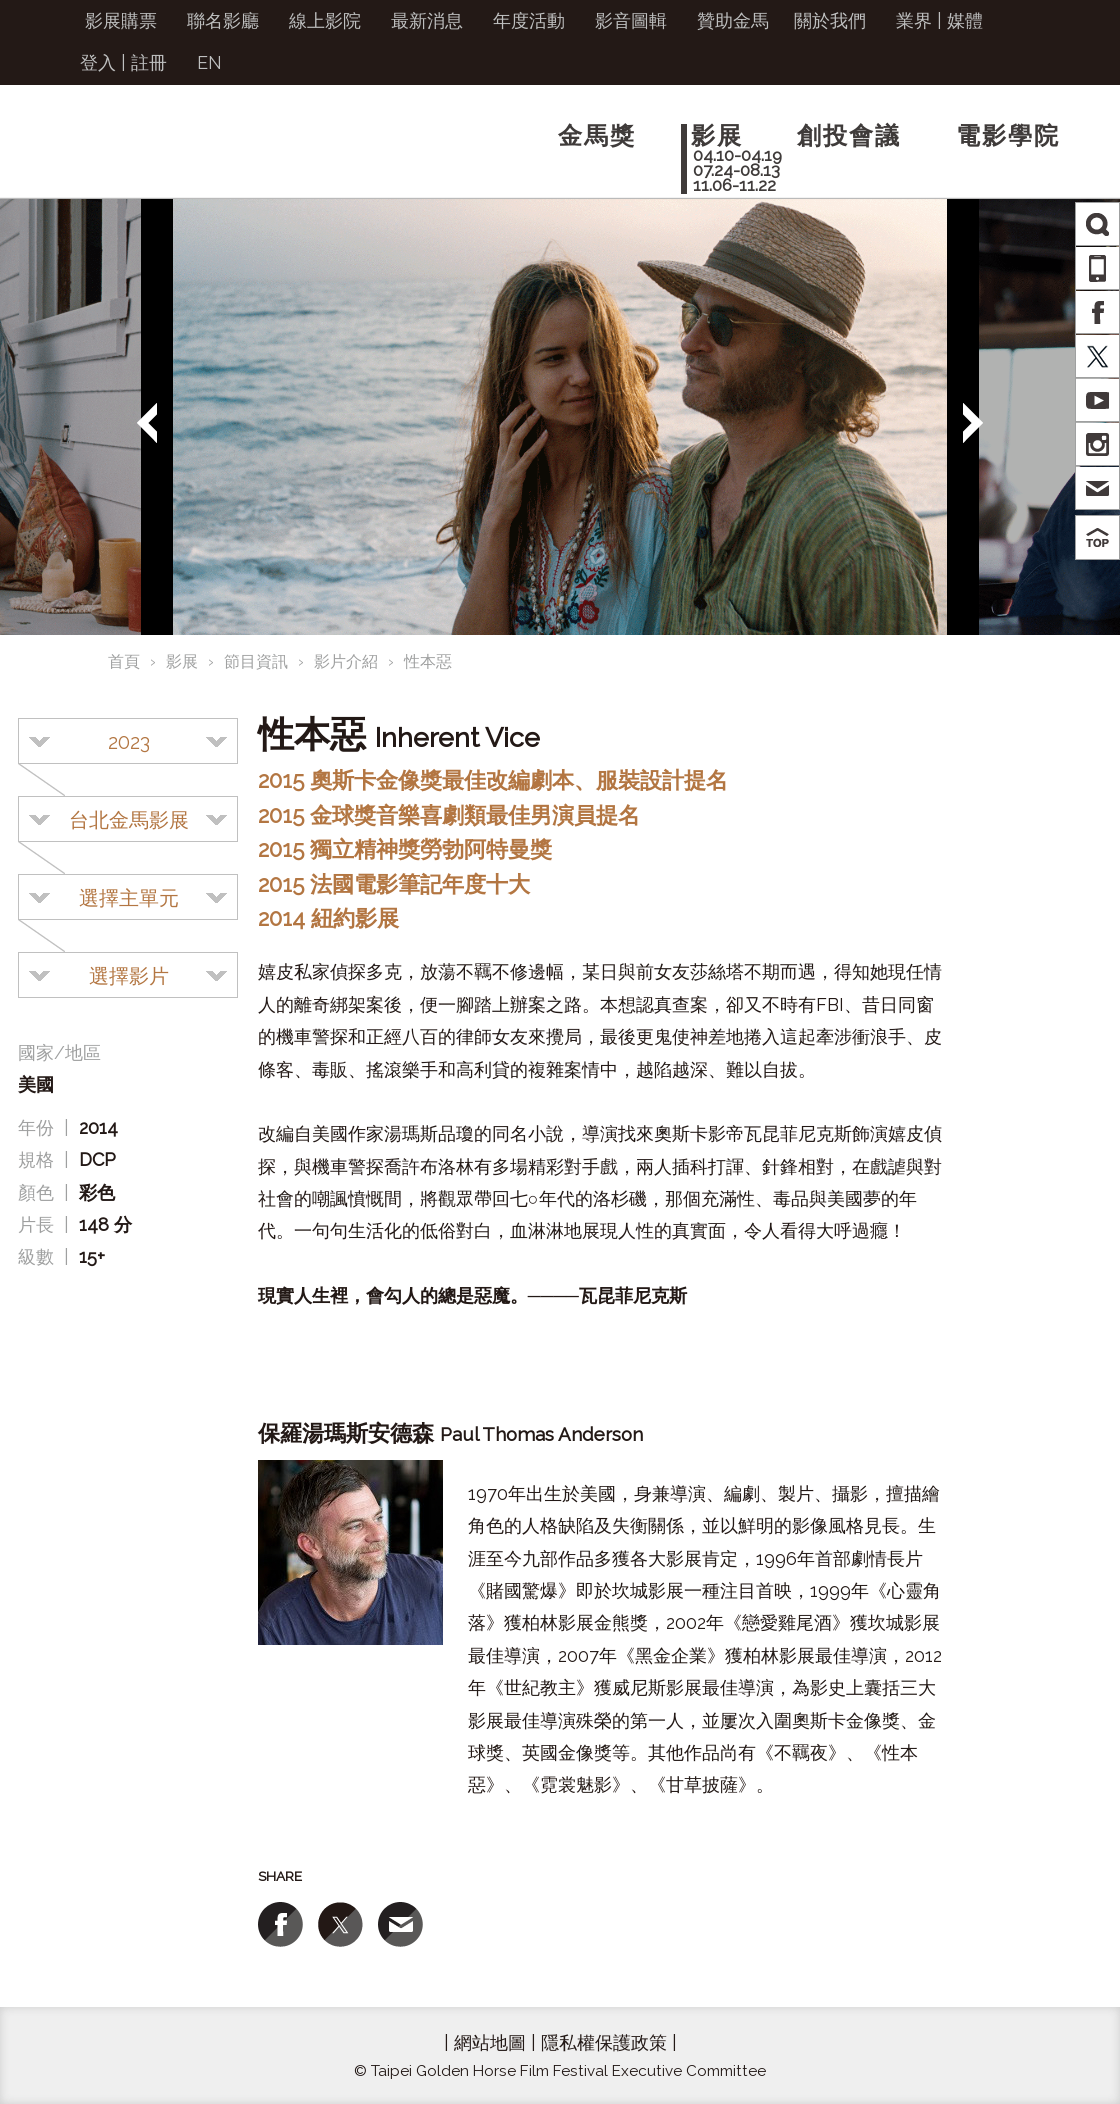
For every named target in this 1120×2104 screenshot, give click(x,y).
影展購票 (121, 20)
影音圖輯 (631, 20)
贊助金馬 (733, 20)
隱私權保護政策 (604, 2042)
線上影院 (325, 20)
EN (209, 62)
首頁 (124, 661)
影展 (182, 661)
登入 (98, 62)
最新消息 (427, 20)
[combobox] (128, 741)
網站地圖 (490, 2042)
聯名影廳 (223, 20)
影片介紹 (346, 661)
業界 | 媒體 (939, 20)
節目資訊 (256, 661)
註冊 (149, 62)
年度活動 (529, 20)
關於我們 (830, 20)
